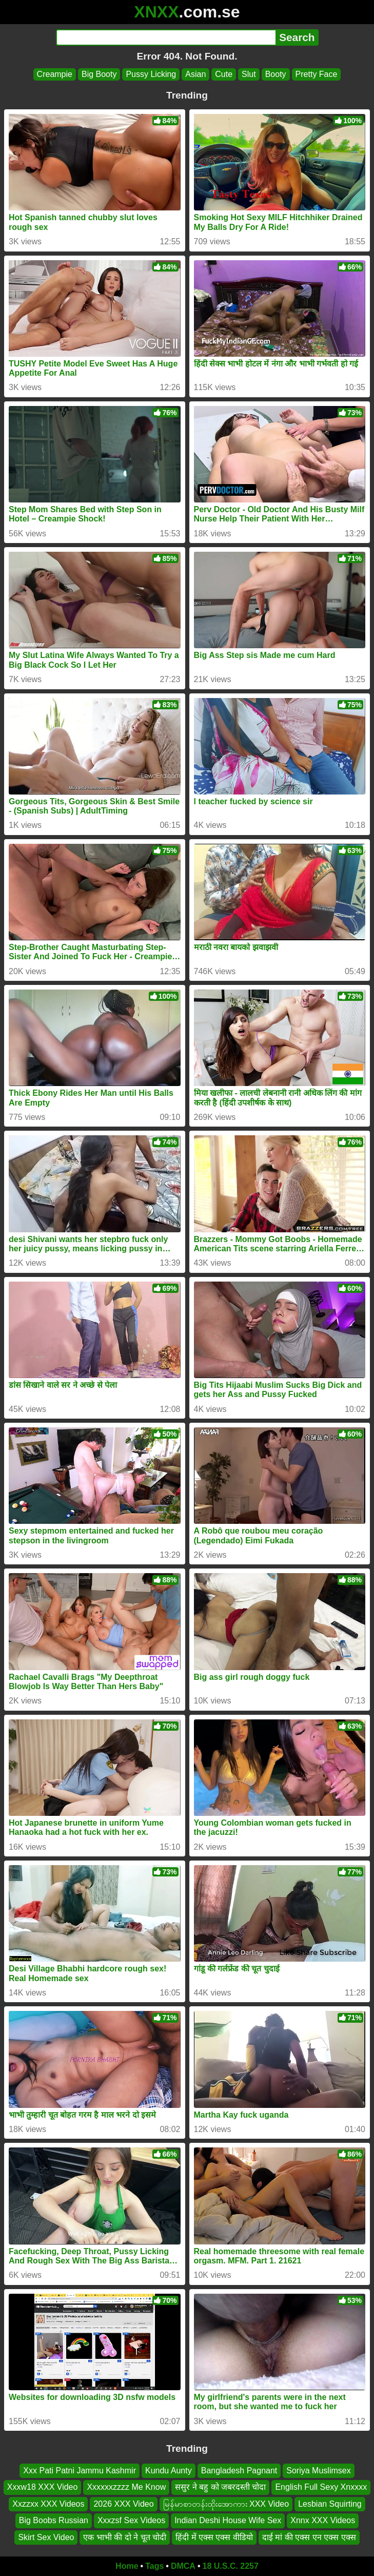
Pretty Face (317, 74)
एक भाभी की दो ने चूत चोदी (124, 2537)
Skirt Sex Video (46, 2537)
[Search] (166, 37)
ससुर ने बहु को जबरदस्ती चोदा (220, 2487)
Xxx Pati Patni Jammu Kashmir (79, 2470)
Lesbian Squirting (330, 2504)
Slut (249, 74)
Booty (275, 74)
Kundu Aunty (168, 2470)
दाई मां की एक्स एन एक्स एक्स (309, 2537)
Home (126, 2566)
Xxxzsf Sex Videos (131, 2520)
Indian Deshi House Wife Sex (227, 2520)
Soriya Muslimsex (318, 2470)
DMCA (183, 2566)
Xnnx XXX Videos (322, 2520)
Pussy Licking (151, 74)
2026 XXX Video (123, 2504)
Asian (195, 74)
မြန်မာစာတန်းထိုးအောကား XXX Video (226, 2504)
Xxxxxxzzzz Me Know (126, 2487)
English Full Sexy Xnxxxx (321, 2487)
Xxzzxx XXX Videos (48, 2504)
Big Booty (99, 74)
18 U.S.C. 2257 (231, 2566)
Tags (154, 2566)
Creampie (54, 74)
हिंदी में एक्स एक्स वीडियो (214, 2537)
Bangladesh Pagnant (239, 2470)
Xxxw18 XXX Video (42, 2487)
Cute (223, 74)
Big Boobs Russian (53, 2520)
